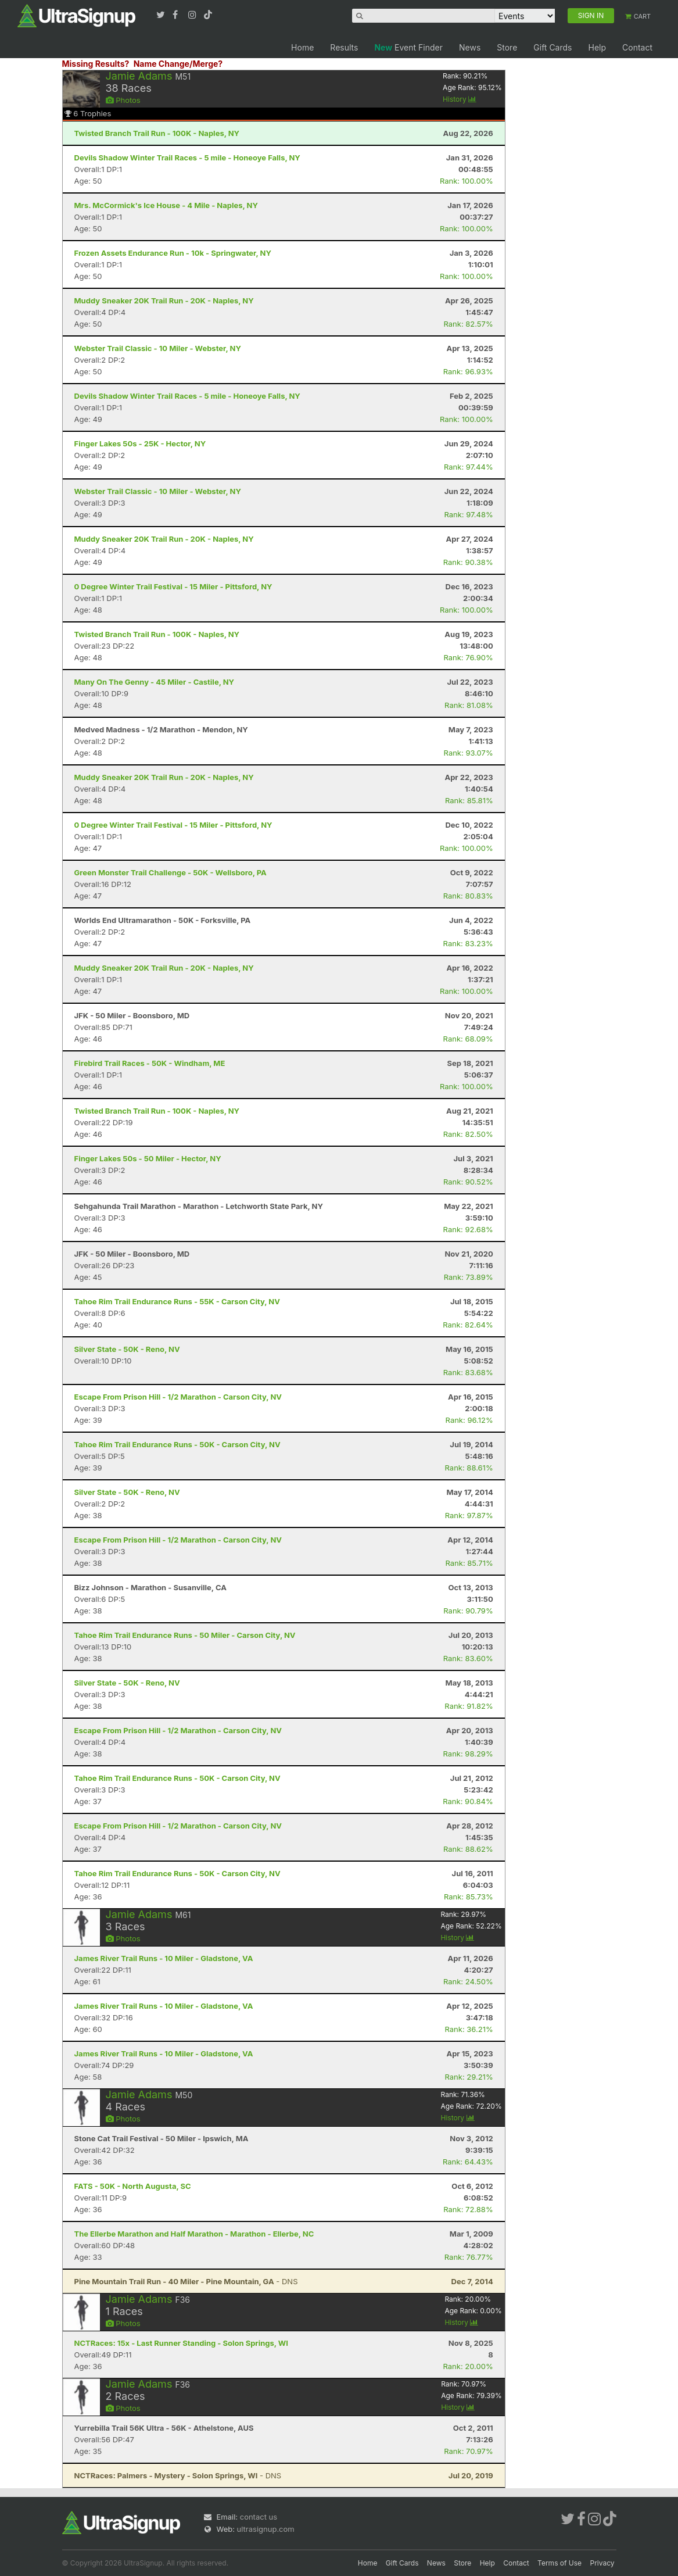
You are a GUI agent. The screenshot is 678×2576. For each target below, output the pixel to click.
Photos (123, 100)
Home (302, 47)
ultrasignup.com (266, 2529)
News (469, 47)
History (459, 99)
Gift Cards (552, 47)
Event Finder (408, 47)
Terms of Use (559, 2563)
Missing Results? (96, 64)
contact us (258, 2516)
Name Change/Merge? (178, 64)
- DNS (186, 2281)
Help (597, 47)
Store (507, 47)
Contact (637, 47)
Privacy (602, 2563)
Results (344, 47)
